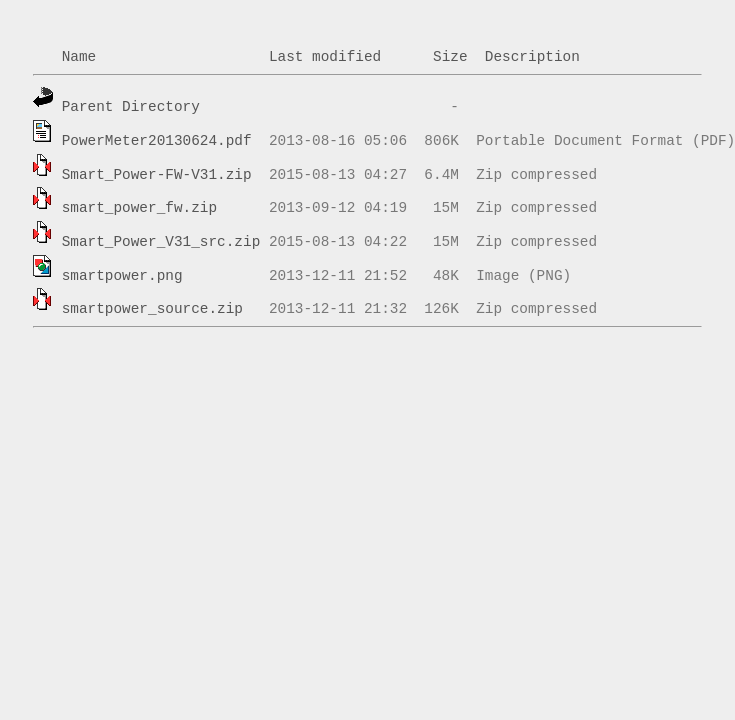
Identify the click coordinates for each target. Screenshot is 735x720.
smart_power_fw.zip (139, 208)
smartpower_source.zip (152, 309)
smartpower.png (122, 276)
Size (450, 57)
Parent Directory (131, 107)
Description (532, 57)
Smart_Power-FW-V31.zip (157, 175)
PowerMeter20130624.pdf (157, 141)
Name (79, 57)
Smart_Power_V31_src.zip (161, 242)
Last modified (325, 57)
